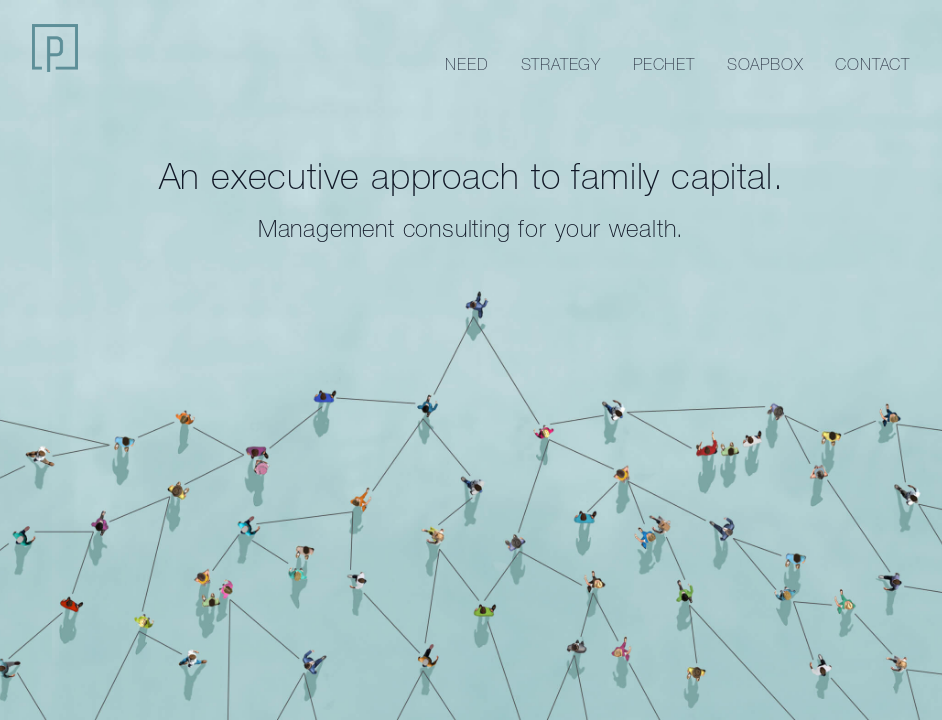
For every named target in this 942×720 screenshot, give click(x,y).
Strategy (561, 64)
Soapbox (765, 64)
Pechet (664, 64)
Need (466, 64)
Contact (872, 64)
